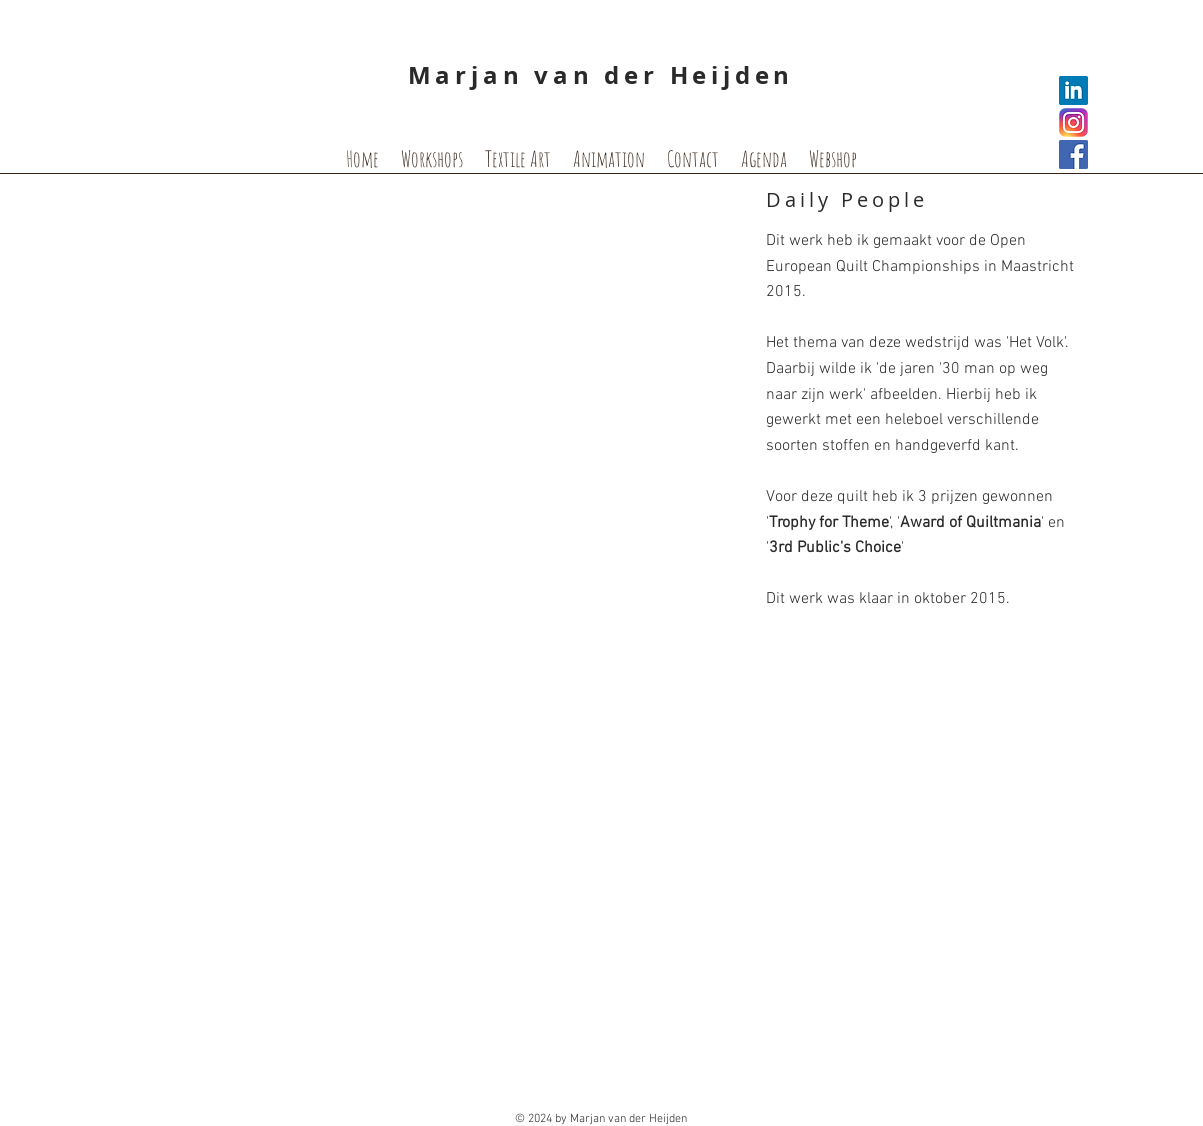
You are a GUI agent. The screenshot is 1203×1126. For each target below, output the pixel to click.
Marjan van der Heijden (601, 75)
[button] (430, 381)
